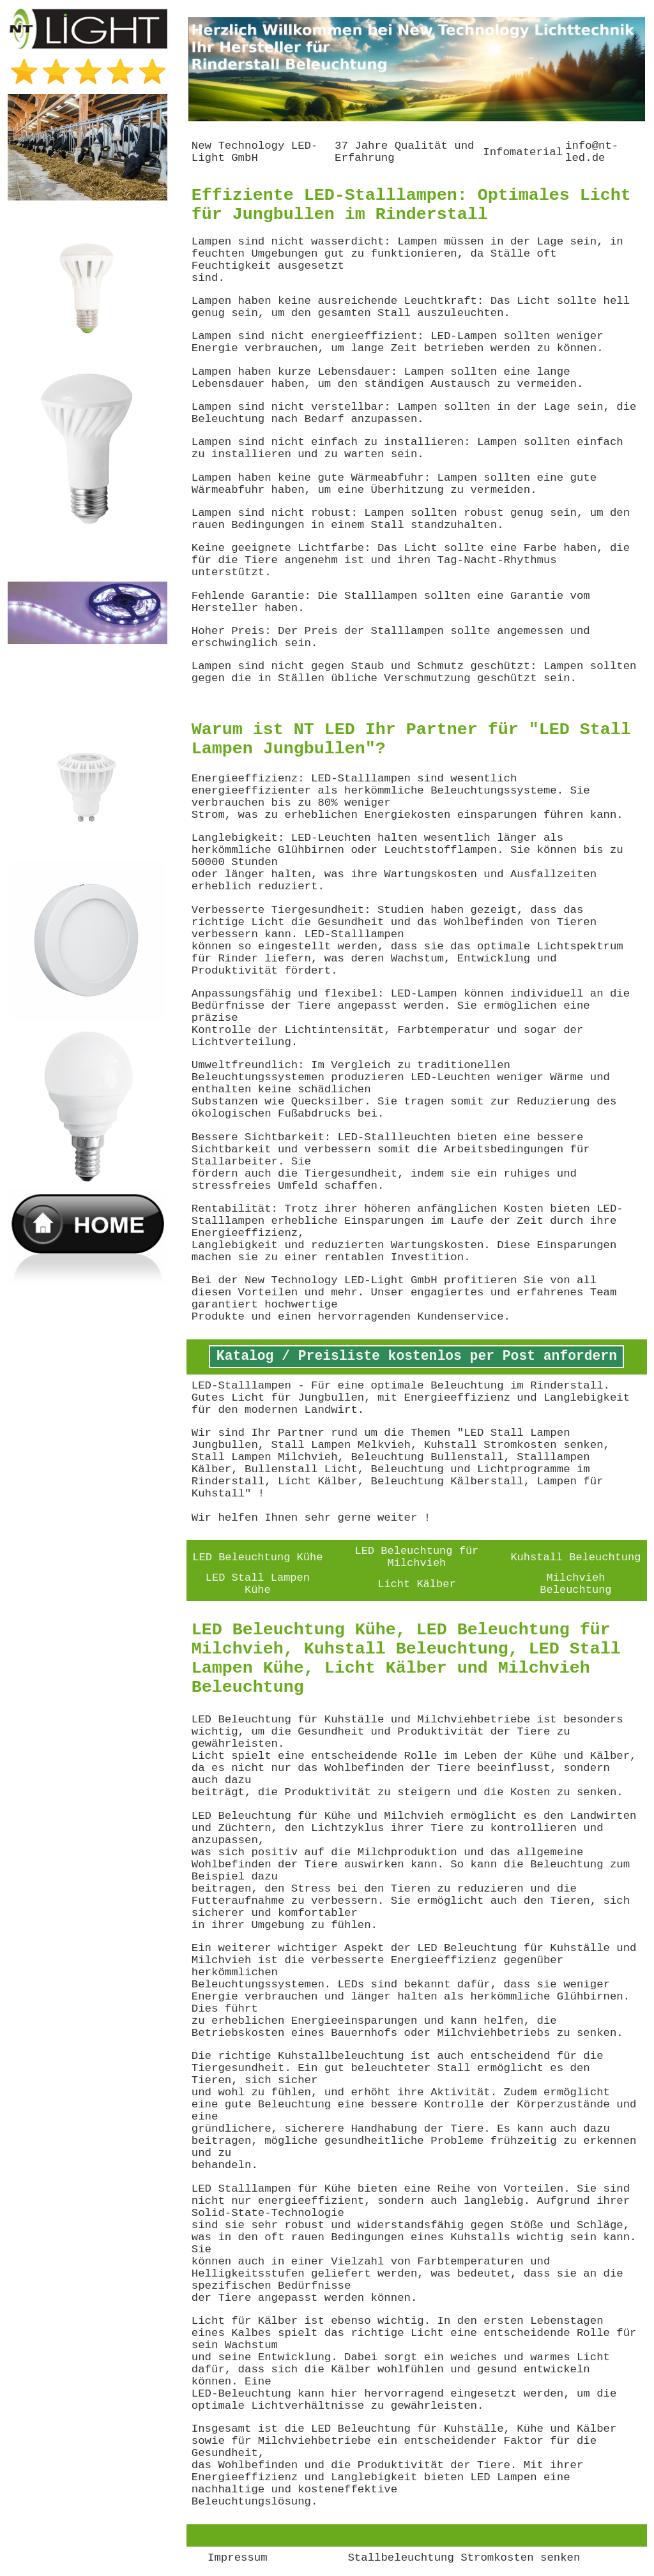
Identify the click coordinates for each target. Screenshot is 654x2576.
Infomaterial (523, 152)
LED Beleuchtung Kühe (257, 1557)
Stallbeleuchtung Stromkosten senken (463, 2558)
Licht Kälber (416, 1584)
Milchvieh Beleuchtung (575, 1584)
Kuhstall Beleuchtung (575, 1557)
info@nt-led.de (591, 152)
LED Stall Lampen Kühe (258, 1584)
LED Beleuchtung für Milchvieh (416, 1557)
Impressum (238, 2558)
